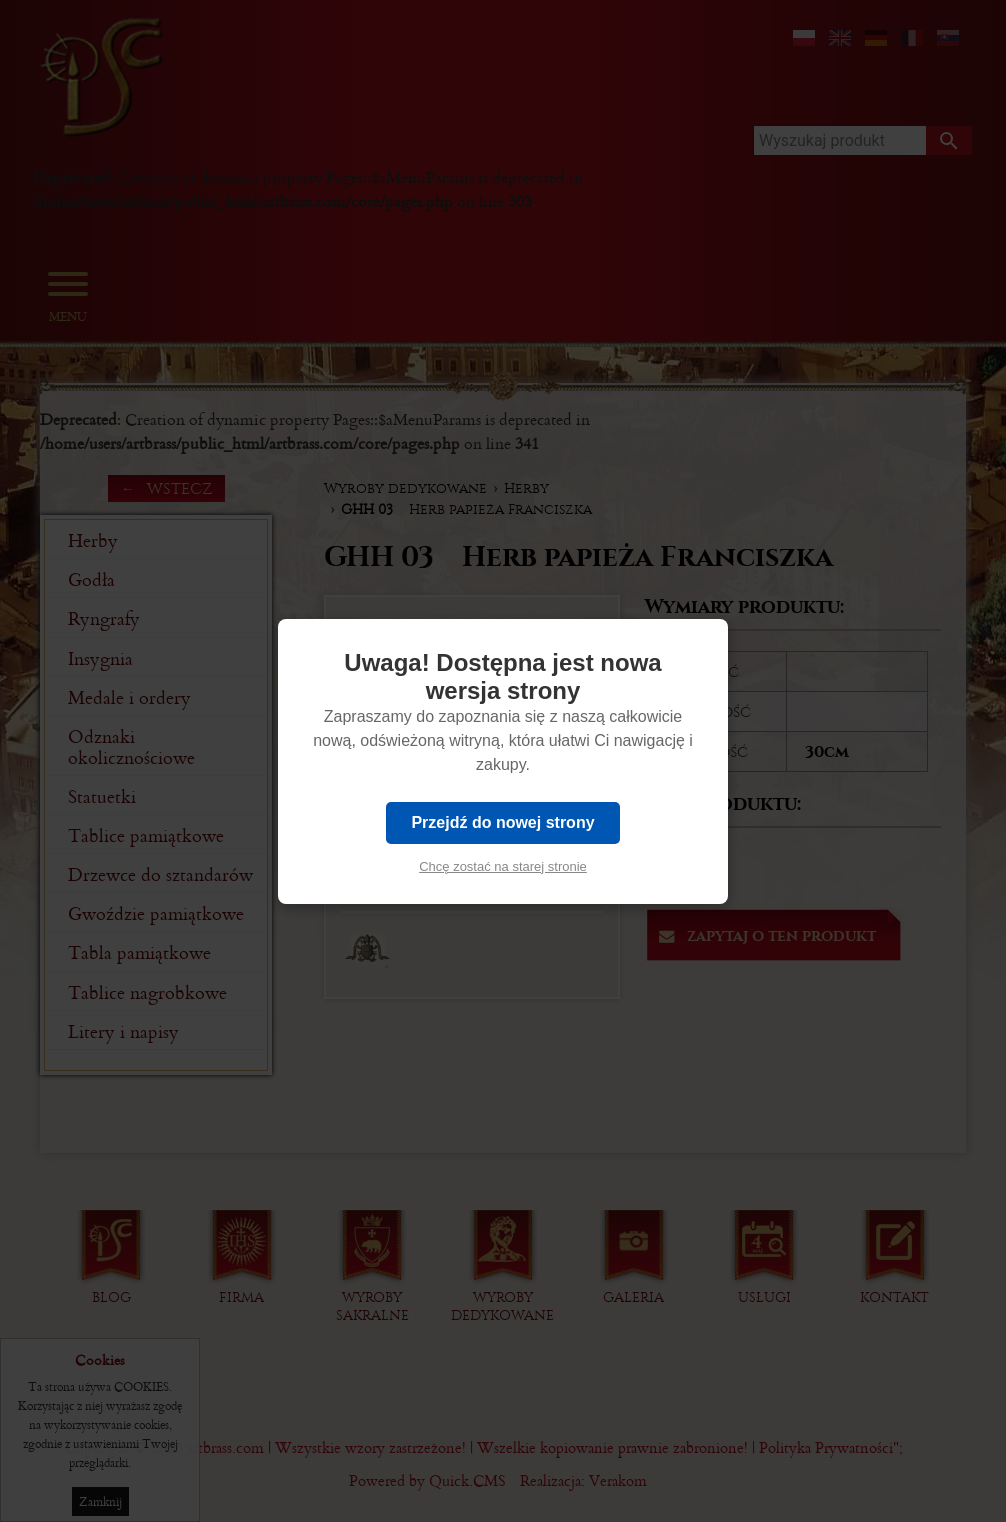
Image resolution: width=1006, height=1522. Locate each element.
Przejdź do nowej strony (502, 822)
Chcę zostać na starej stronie (503, 866)
